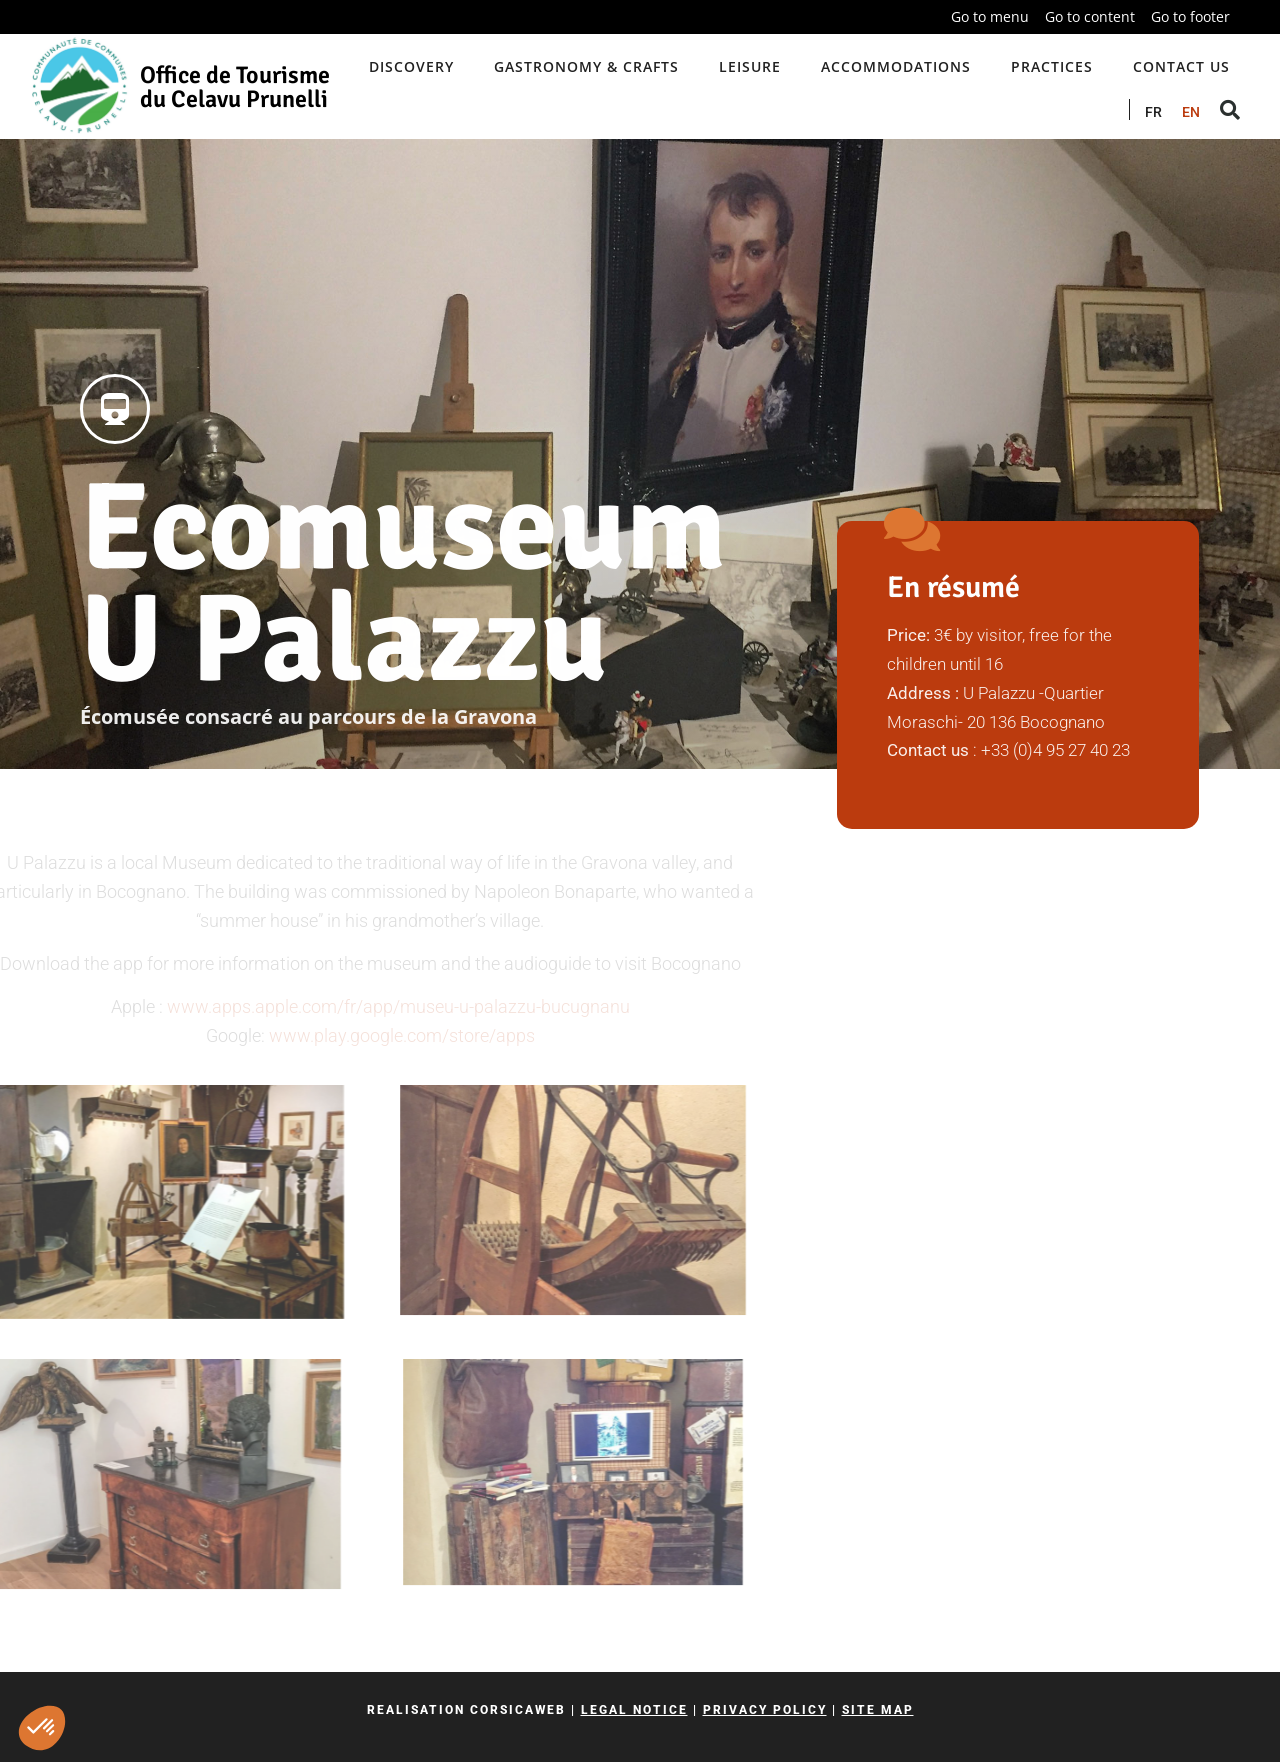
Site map (878, 1710)
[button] (42, 1728)
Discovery (411, 66)
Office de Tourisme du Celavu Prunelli (235, 87)
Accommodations (896, 66)
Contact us (1181, 66)
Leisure (750, 66)
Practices (1052, 66)
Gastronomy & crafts (586, 66)
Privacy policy (765, 1710)
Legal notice (634, 1710)
